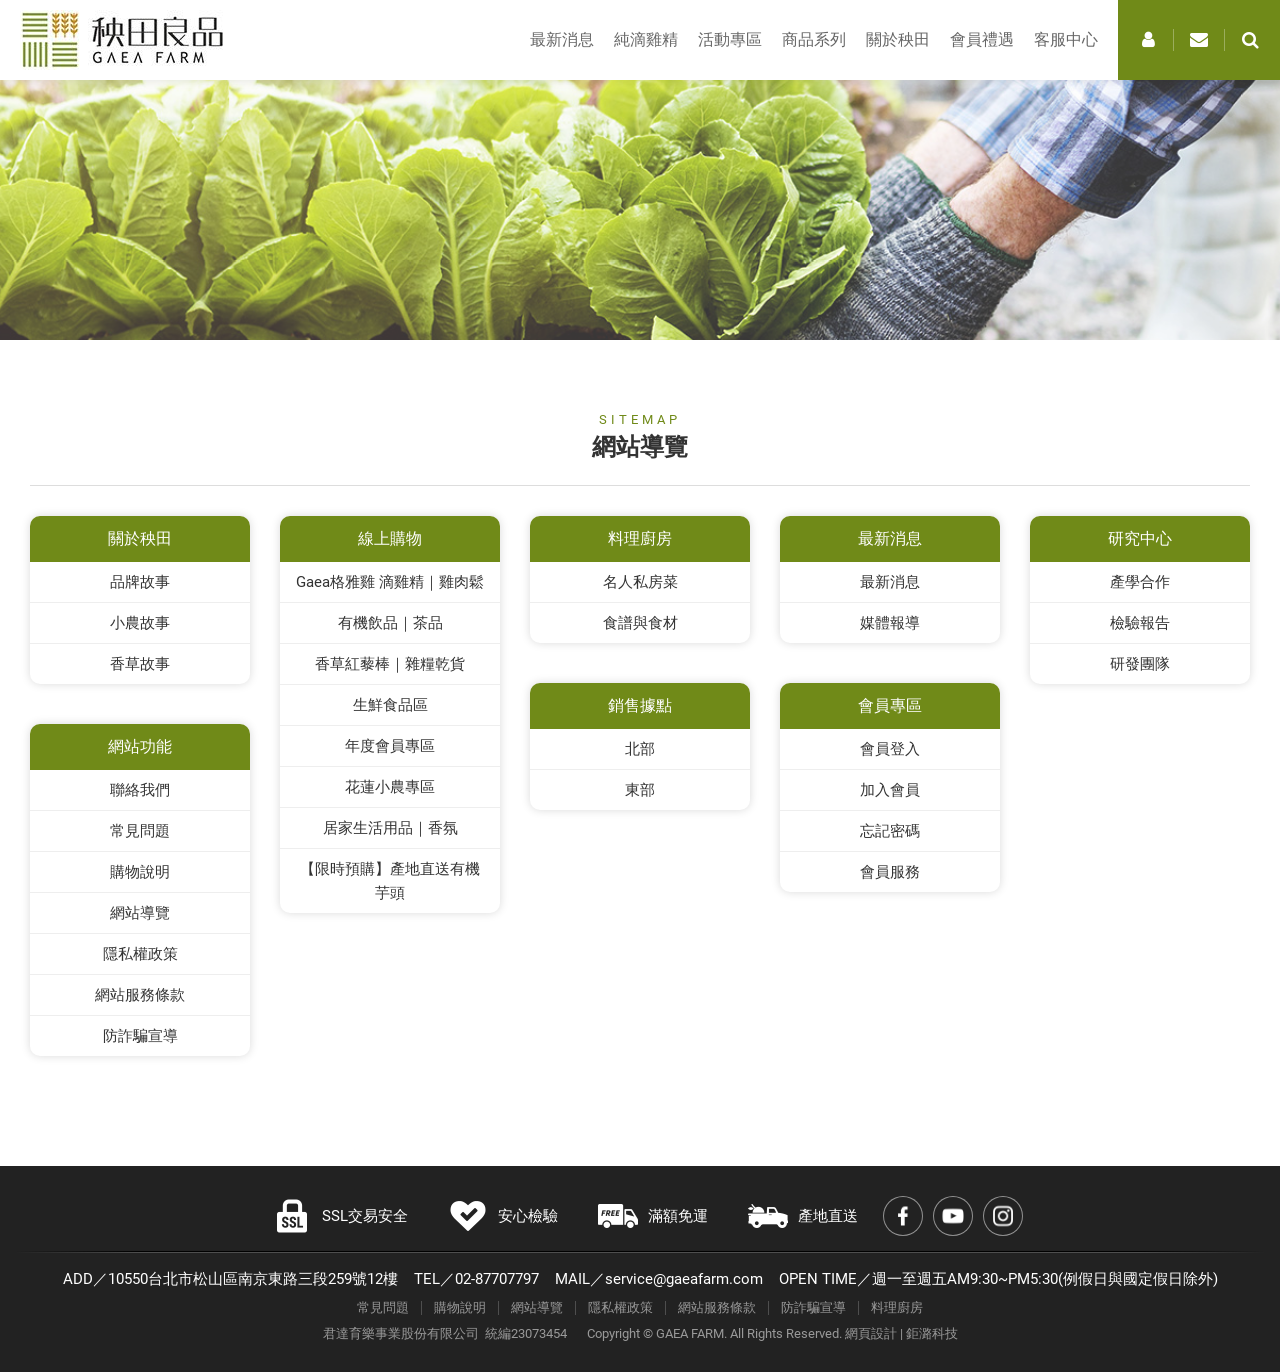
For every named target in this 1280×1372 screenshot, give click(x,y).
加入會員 (890, 790)
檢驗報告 (1140, 623)
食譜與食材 (640, 623)
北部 (640, 749)
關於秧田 (898, 39)
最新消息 (562, 39)
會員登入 (890, 749)
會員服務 (890, 872)
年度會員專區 (390, 746)
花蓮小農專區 (390, 787)
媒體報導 (890, 623)
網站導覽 (140, 913)
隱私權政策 (140, 954)
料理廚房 (897, 1307)
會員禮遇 (982, 39)
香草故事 (140, 664)
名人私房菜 (640, 582)
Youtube (953, 1216)
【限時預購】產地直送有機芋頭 (390, 881)
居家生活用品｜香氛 (390, 828)
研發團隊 (1140, 664)
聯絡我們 (140, 790)
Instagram (1003, 1216)
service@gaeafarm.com (684, 1279)
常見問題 (140, 831)
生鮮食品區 (390, 705)
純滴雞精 (646, 39)
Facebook (903, 1216)
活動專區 (730, 39)
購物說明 (140, 872)
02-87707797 (497, 1279)
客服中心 (1066, 39)
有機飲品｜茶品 (390, 623)
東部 (640, 790)
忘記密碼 (890, 831)
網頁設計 (871, 1333)
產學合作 (1140, 582)
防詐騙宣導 (140, 1036)
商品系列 (814, 39)
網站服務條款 (140, 995)
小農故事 (140, 623)
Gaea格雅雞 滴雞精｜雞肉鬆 (390, 582)
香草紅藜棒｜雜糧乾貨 (390, 664)
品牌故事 (140, 582)
